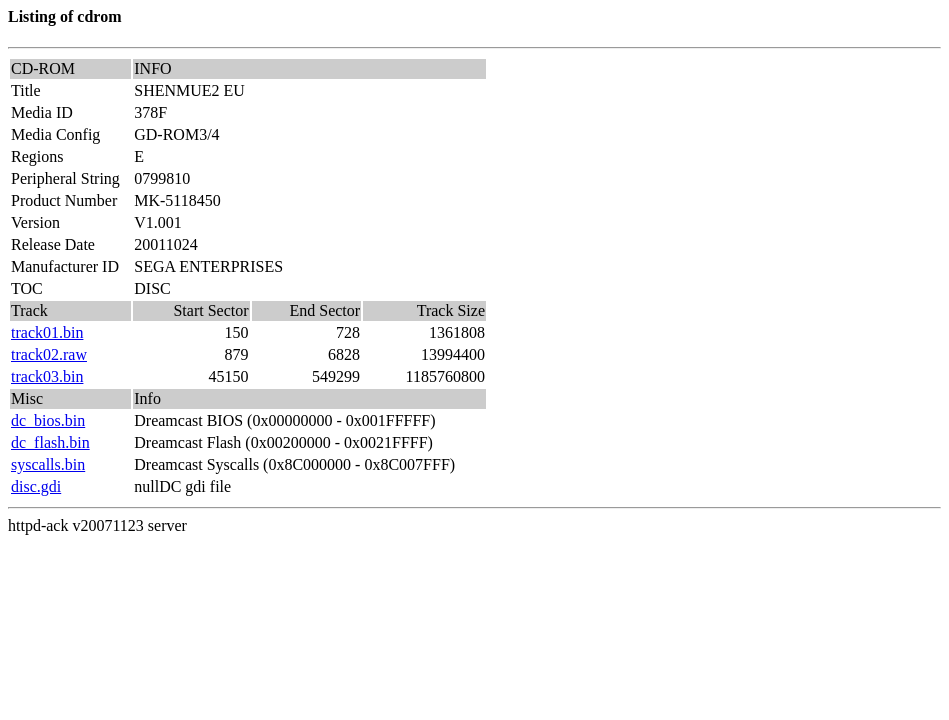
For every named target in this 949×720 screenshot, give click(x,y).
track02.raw (49, 354)
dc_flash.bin (50, 442)
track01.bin (47, 332)
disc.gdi (36, 486)
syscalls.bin (48, 464)
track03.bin (47, 376)
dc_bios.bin (48, 420)
